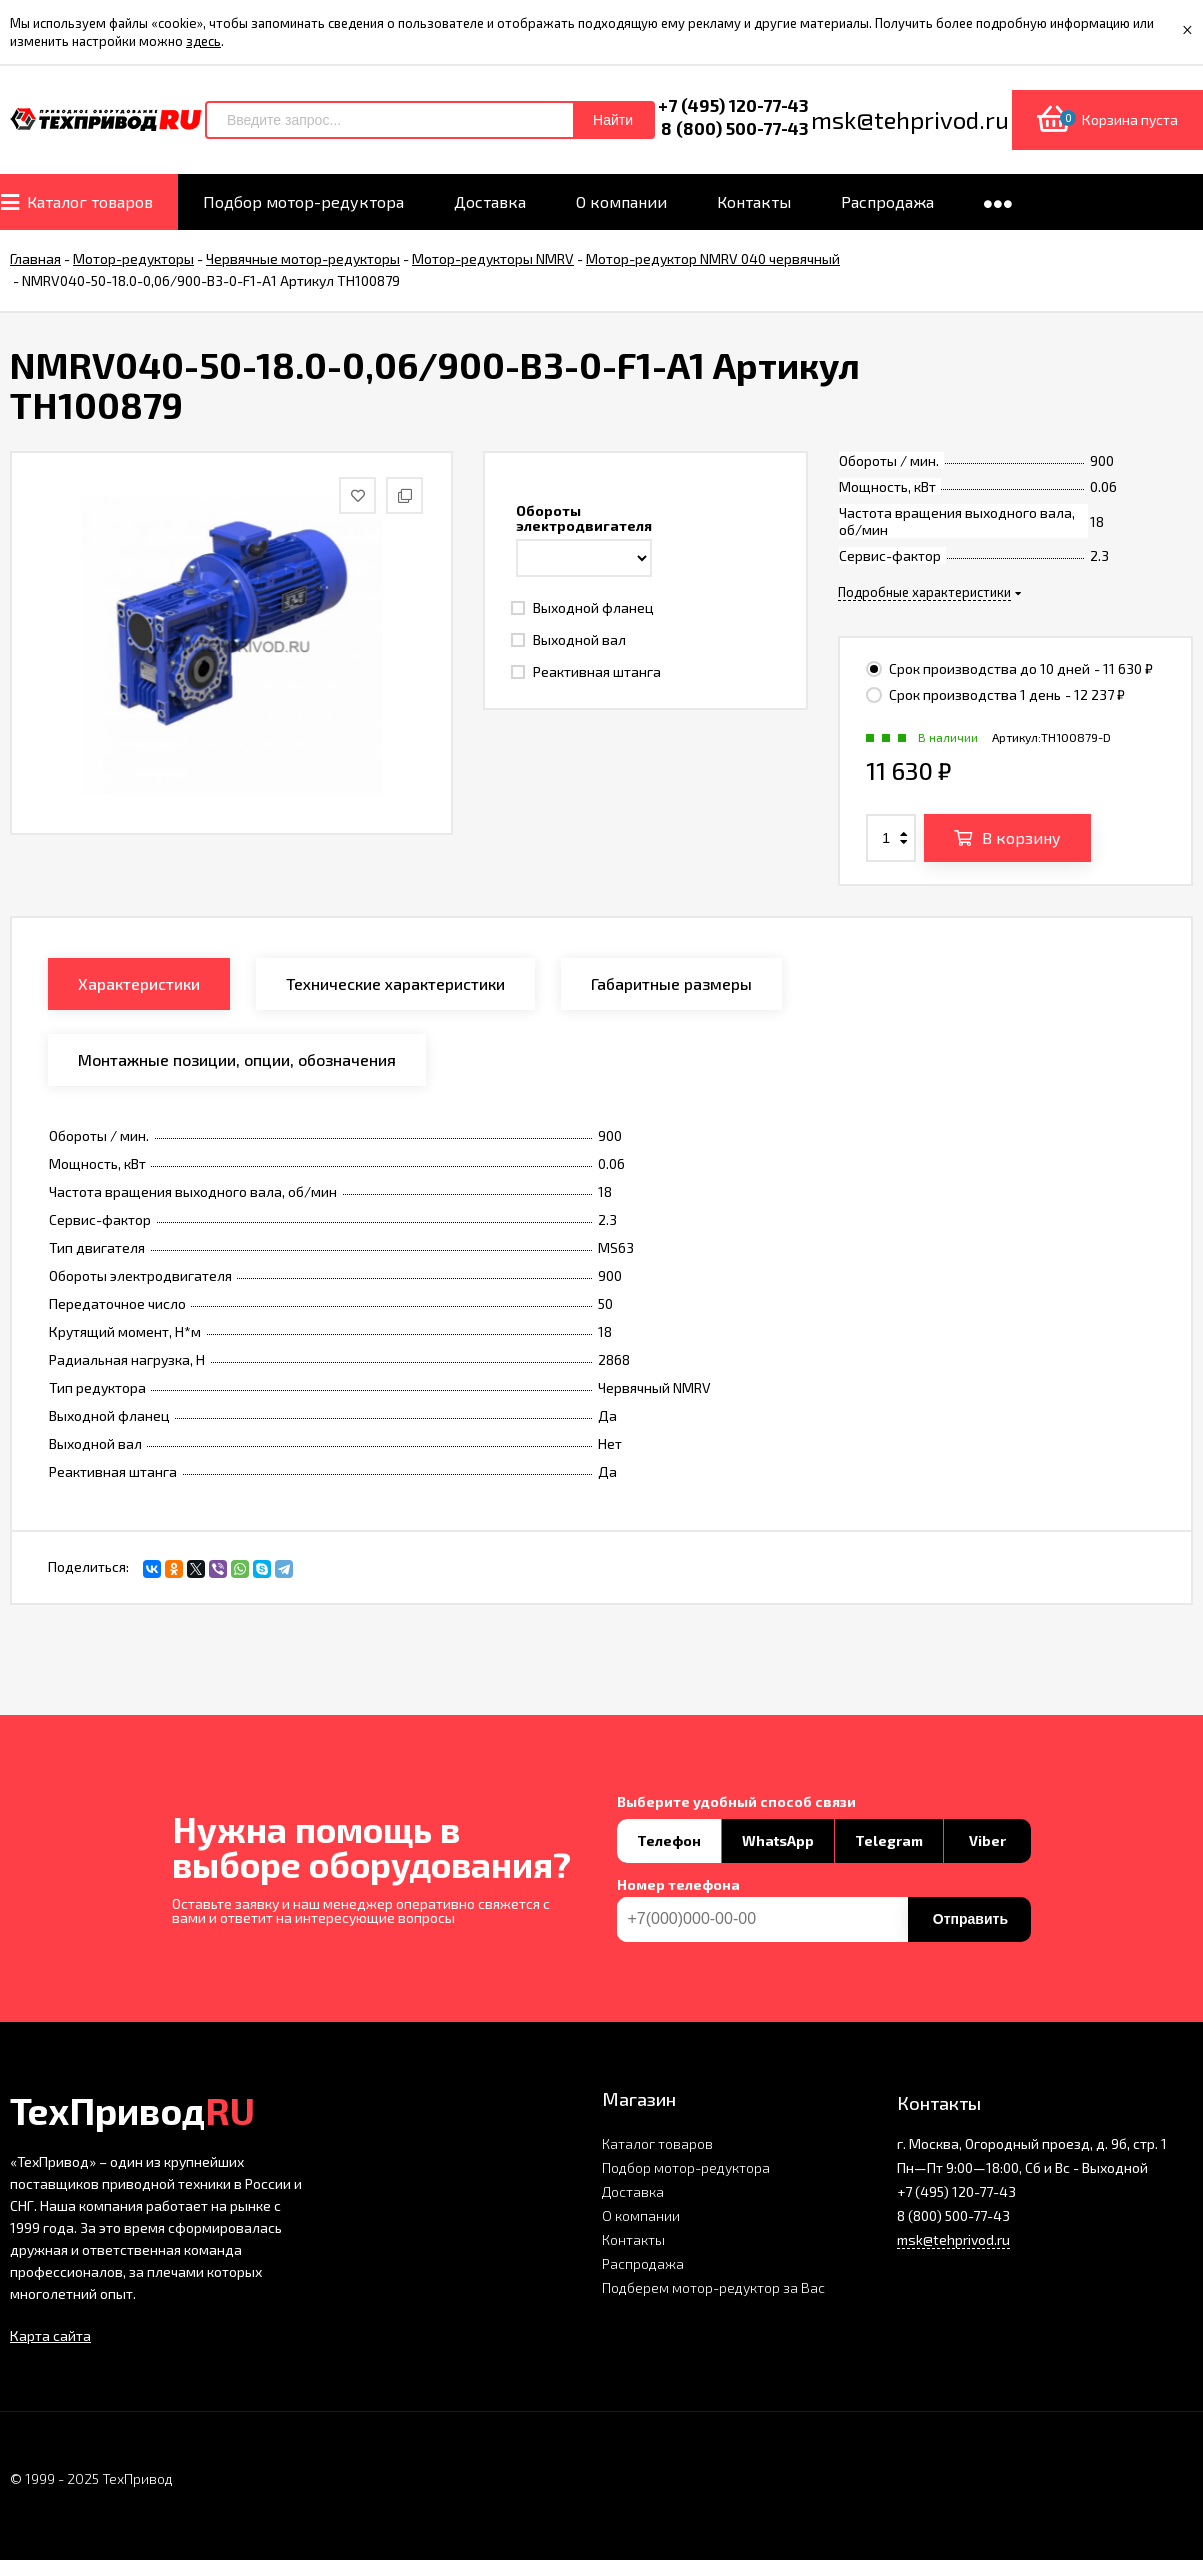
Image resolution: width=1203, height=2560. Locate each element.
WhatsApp (778, 1840)
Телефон (669, 1840)
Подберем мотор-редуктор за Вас (713, 2287)
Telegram (889, 1840)
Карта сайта (50, 2335)
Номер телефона (678, 1885)
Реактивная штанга (586, 671)
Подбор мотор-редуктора (686, 2167)
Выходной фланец (582, 607)
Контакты (633, 2239)
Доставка (633, 2191)
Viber (987, 1840)
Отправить (970, 1919)
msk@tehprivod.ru (953, 2239)
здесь (203, 41)
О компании (641, 2215)
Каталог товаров (657, 2143)
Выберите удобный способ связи (736, 1802)
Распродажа (643, 2263)
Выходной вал (568, 639)
